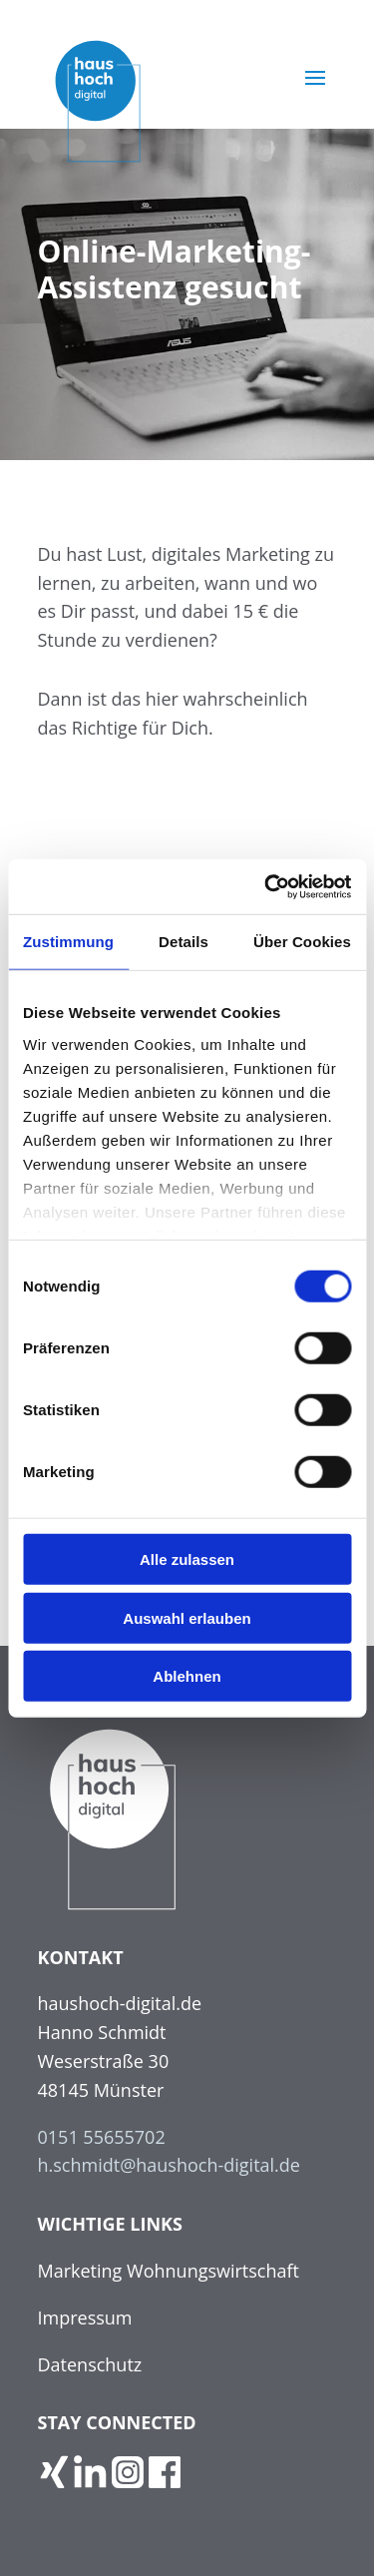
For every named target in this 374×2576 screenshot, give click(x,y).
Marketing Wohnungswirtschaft (169, 2271)
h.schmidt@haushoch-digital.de (169, 2165)
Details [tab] (183, 941)
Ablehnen (186, 1676)
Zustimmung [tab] (68, 941)
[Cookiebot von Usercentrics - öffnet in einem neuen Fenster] (266, 886)
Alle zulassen (187, 1559)
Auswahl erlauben (186, 1617)
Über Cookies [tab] (302, 941)
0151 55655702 (102, 2137)
